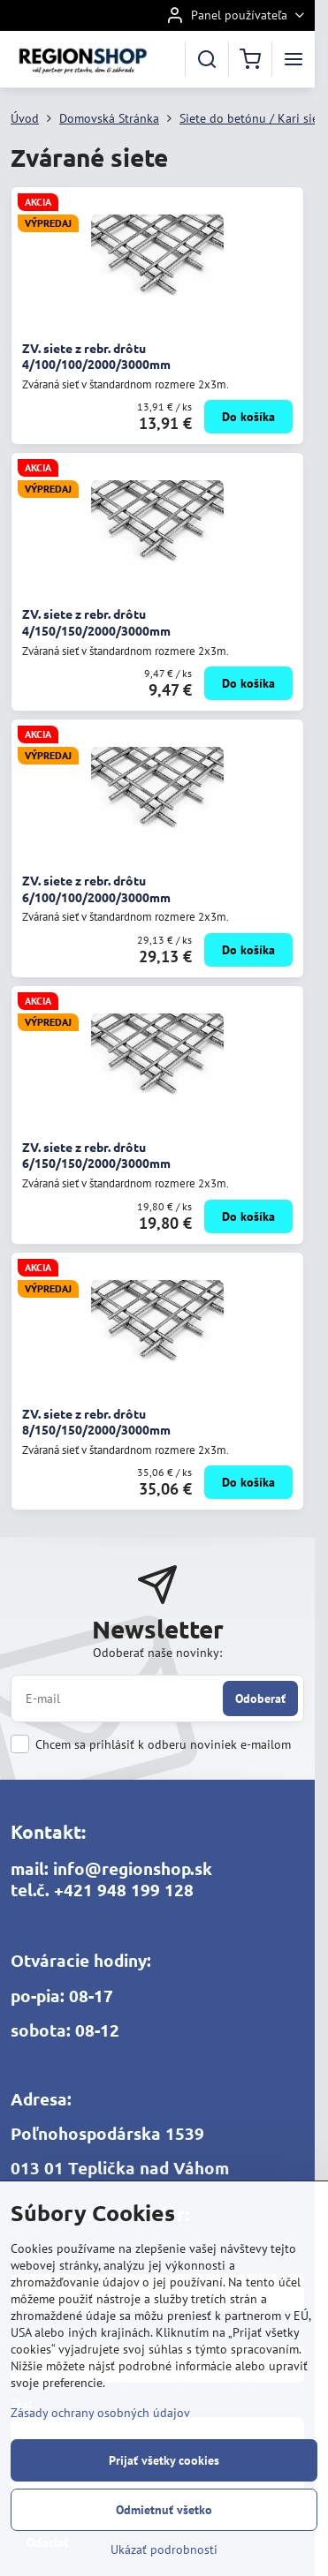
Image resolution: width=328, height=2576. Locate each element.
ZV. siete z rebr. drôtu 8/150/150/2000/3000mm (96, 1421)
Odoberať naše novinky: (157, 1653)
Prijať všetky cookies (164, 2460)
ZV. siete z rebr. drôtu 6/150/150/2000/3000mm (96, 1155)
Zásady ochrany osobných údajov (100, 2413)
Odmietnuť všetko (164, 2510)
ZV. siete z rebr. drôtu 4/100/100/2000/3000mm (96, 356)
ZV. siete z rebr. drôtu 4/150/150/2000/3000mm (96, 622)
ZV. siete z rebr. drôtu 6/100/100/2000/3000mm (96, 888)
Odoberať (260, 1698)
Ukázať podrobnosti (164, 2549)
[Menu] (293, 59)
